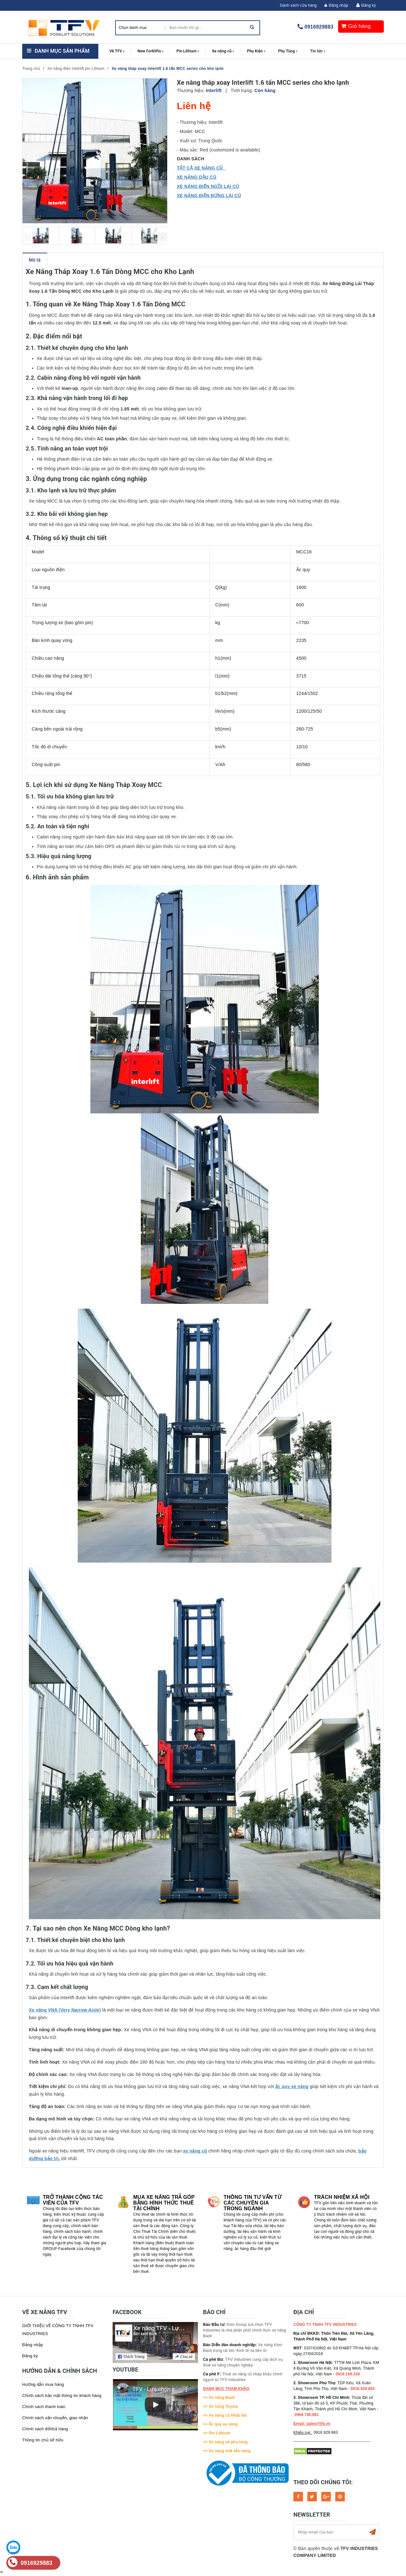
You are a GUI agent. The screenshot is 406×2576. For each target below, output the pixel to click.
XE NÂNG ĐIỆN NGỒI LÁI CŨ (208, 186)
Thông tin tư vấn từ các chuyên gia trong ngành (252, 2202)
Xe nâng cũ (223, 51)
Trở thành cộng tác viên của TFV (73, 2200)
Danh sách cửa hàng (298, 5)
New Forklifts (150, 51)
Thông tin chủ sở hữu (42, 2440)
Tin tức (317, 51)
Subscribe (372, 2532)
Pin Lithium (187, 51)
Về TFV (116, 51)
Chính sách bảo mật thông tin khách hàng (62, 2395)
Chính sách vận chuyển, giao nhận (55, 2417)
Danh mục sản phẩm (62, 51)
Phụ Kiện (256, 51)
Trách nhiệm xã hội (342, 2197)
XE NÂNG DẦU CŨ (197, 177)
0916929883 (318, 27)
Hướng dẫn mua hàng (43, 2384)
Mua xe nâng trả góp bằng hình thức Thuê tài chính (163, 2202)
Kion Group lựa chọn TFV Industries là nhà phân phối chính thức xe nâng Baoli (244, 2330)
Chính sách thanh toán (43, 2406)
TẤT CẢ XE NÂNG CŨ (201, 167)
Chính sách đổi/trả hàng (45, 2428)
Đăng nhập (336, 5)
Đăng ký (368, 5)
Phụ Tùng (287, 51)
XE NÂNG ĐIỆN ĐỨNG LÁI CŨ (209, 195)
